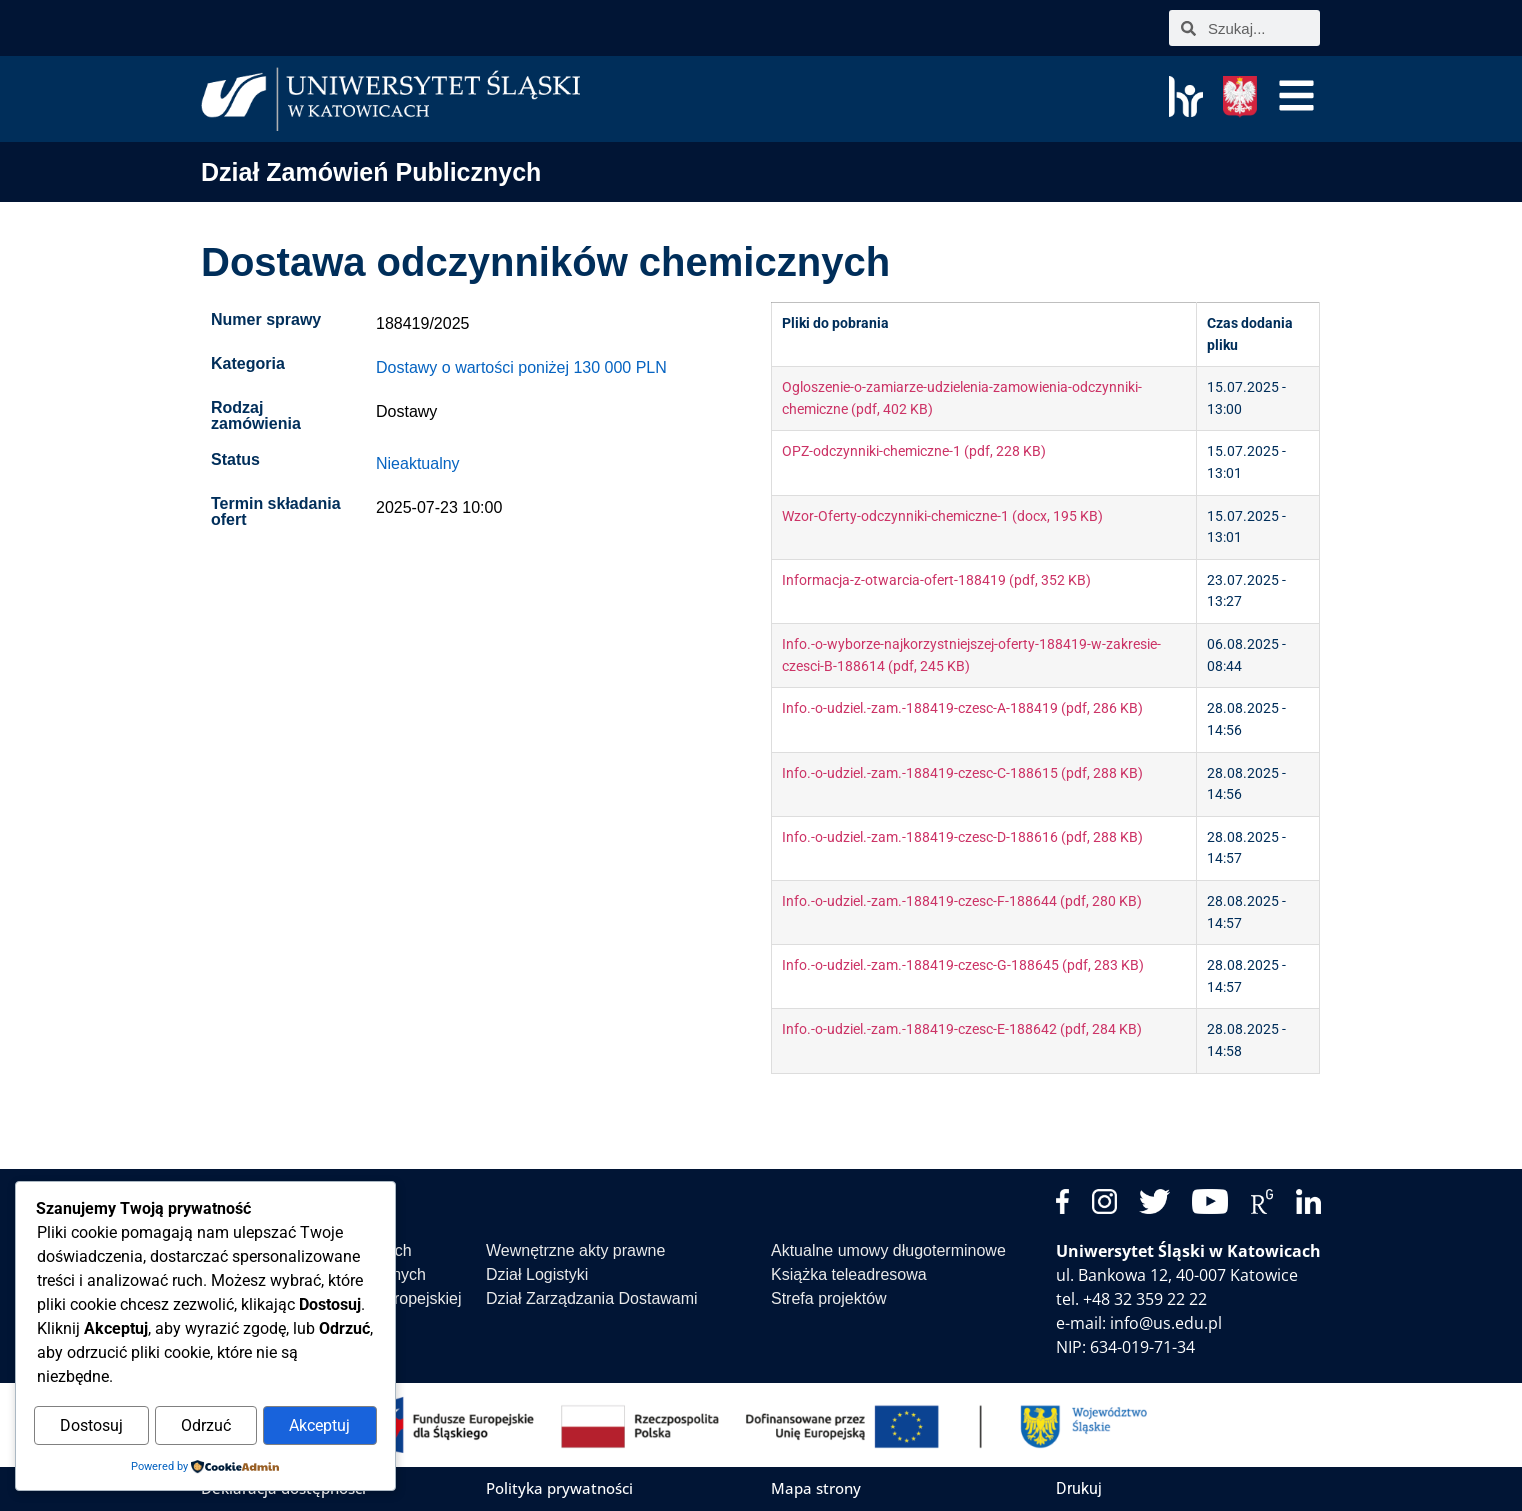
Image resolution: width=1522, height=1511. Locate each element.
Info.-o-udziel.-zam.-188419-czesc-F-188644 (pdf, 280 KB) (962, 901)
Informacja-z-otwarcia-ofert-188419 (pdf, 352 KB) (936, 580)
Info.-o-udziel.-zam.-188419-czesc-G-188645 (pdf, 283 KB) (963, 965)
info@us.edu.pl (1166, 1323)
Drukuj (1079, 1488)
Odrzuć (206, 1426)
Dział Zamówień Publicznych (371, 172)
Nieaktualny (418, 463)
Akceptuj (319, 1426)
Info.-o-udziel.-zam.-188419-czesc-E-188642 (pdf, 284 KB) (962, 1029)
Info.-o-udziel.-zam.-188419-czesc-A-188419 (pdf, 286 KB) (962, 708)
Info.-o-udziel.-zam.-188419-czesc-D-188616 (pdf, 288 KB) (962, 837)
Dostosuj (91, 1426)
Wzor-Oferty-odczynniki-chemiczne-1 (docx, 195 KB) (942, 516)
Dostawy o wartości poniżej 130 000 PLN (521, 367)
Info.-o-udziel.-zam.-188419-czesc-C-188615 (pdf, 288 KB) (962, 773)
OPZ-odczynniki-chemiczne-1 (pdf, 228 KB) (914, 451)
